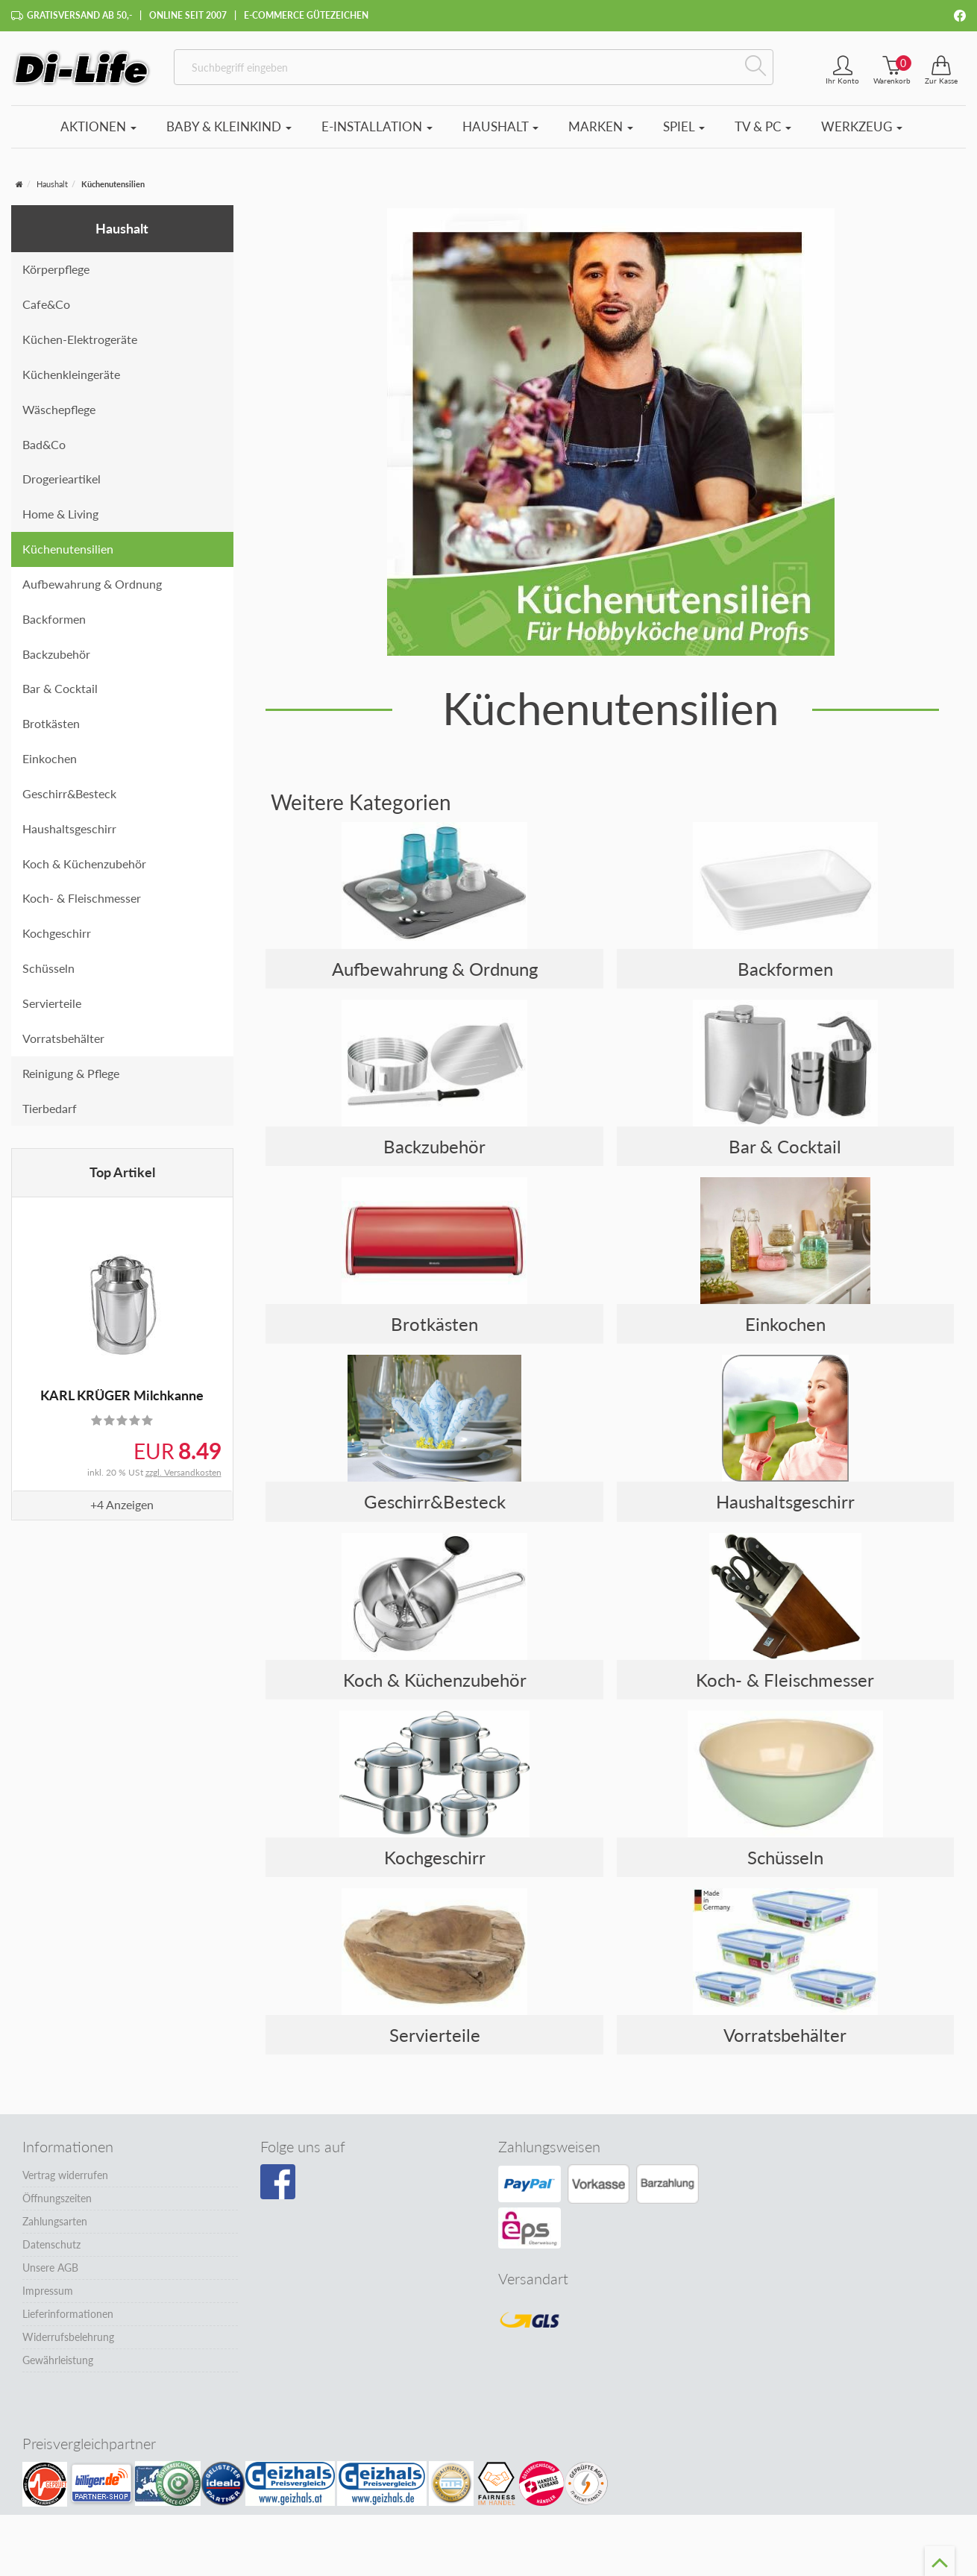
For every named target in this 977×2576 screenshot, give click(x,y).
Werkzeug (861, 126)
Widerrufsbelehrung (68, 2337)
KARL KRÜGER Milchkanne (122, 1395)
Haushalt (500, 126)
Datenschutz (51, 2244)
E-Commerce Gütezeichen (306, 15)
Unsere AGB (50, 2267)
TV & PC (763, 126)
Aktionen (98, 126)
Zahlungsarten (54, 2221)
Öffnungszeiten (57, 2198)
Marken (600, 126)
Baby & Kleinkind (229, 126)
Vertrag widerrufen (65, 2175)
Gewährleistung (57, 2360)
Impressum (47, 2290)
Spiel (684, 126)
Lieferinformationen (67, 2313)
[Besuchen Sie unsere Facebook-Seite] (277, 2182)
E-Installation (377, 126)
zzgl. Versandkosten (183, 1472)
